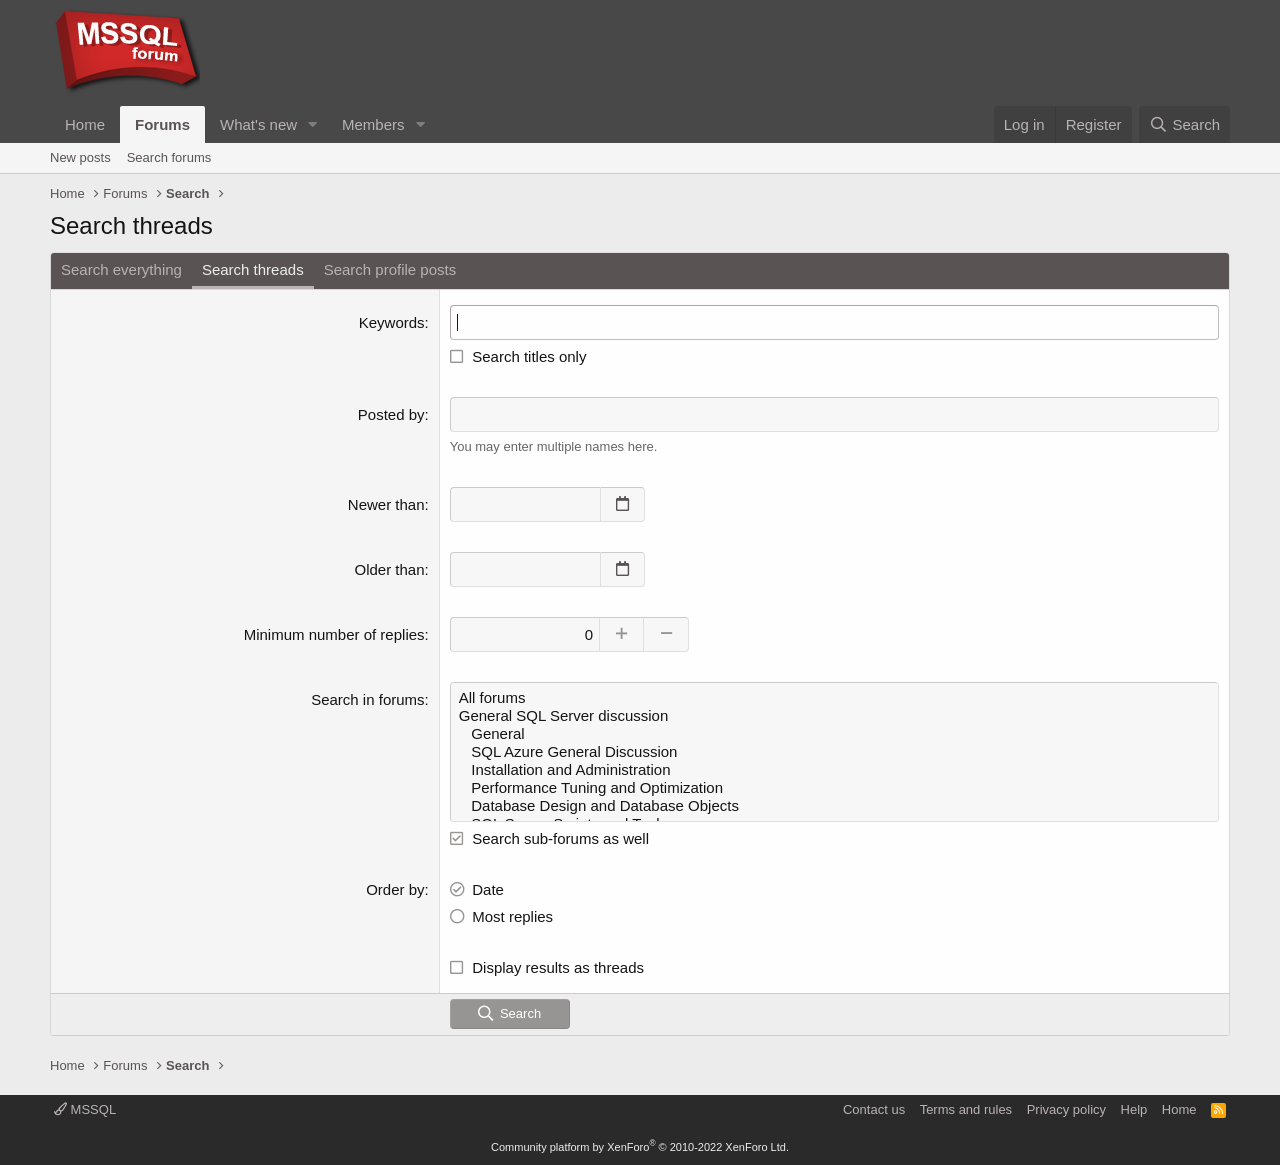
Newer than (386, 503)
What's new (258, 124)
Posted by (391, 414)
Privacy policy (1066, 1109)
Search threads (253, 269)
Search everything (121, 269)
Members (373, 124)
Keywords (392, 322)
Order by (395, 888)
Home (85, 124)
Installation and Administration (834, 769)
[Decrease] (667, 633)
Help (1134, 1109)
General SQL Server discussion (834, 715)
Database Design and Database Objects (834, 805)
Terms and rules (966, 1109)
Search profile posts (390, 269)
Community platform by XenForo (640, 1147)
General (834, 733)
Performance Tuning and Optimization (834, 787)
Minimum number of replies (334, 633)
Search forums (169, 157)
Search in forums (367, 698)
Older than (390, 568)
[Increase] (622, 633)
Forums (162, 124)
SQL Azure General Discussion (834, 751)
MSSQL (85, 1109)
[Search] (1184, 124)
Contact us (874, 1109)
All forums (834, 697)
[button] (313, 124)
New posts (80, 157)
